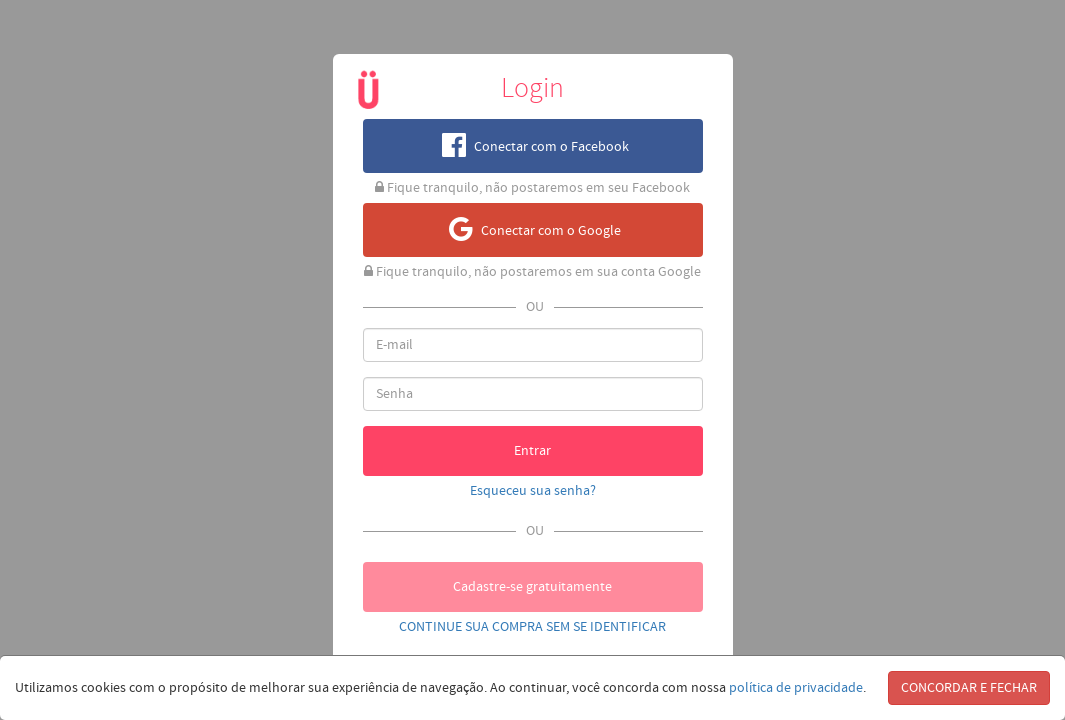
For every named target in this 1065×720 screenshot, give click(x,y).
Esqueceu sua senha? (533, 491)
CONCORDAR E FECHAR (969, 688)
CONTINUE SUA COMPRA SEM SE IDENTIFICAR (532, 627)
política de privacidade (796, 688)
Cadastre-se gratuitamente (532, 587)
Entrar (532, 451)
